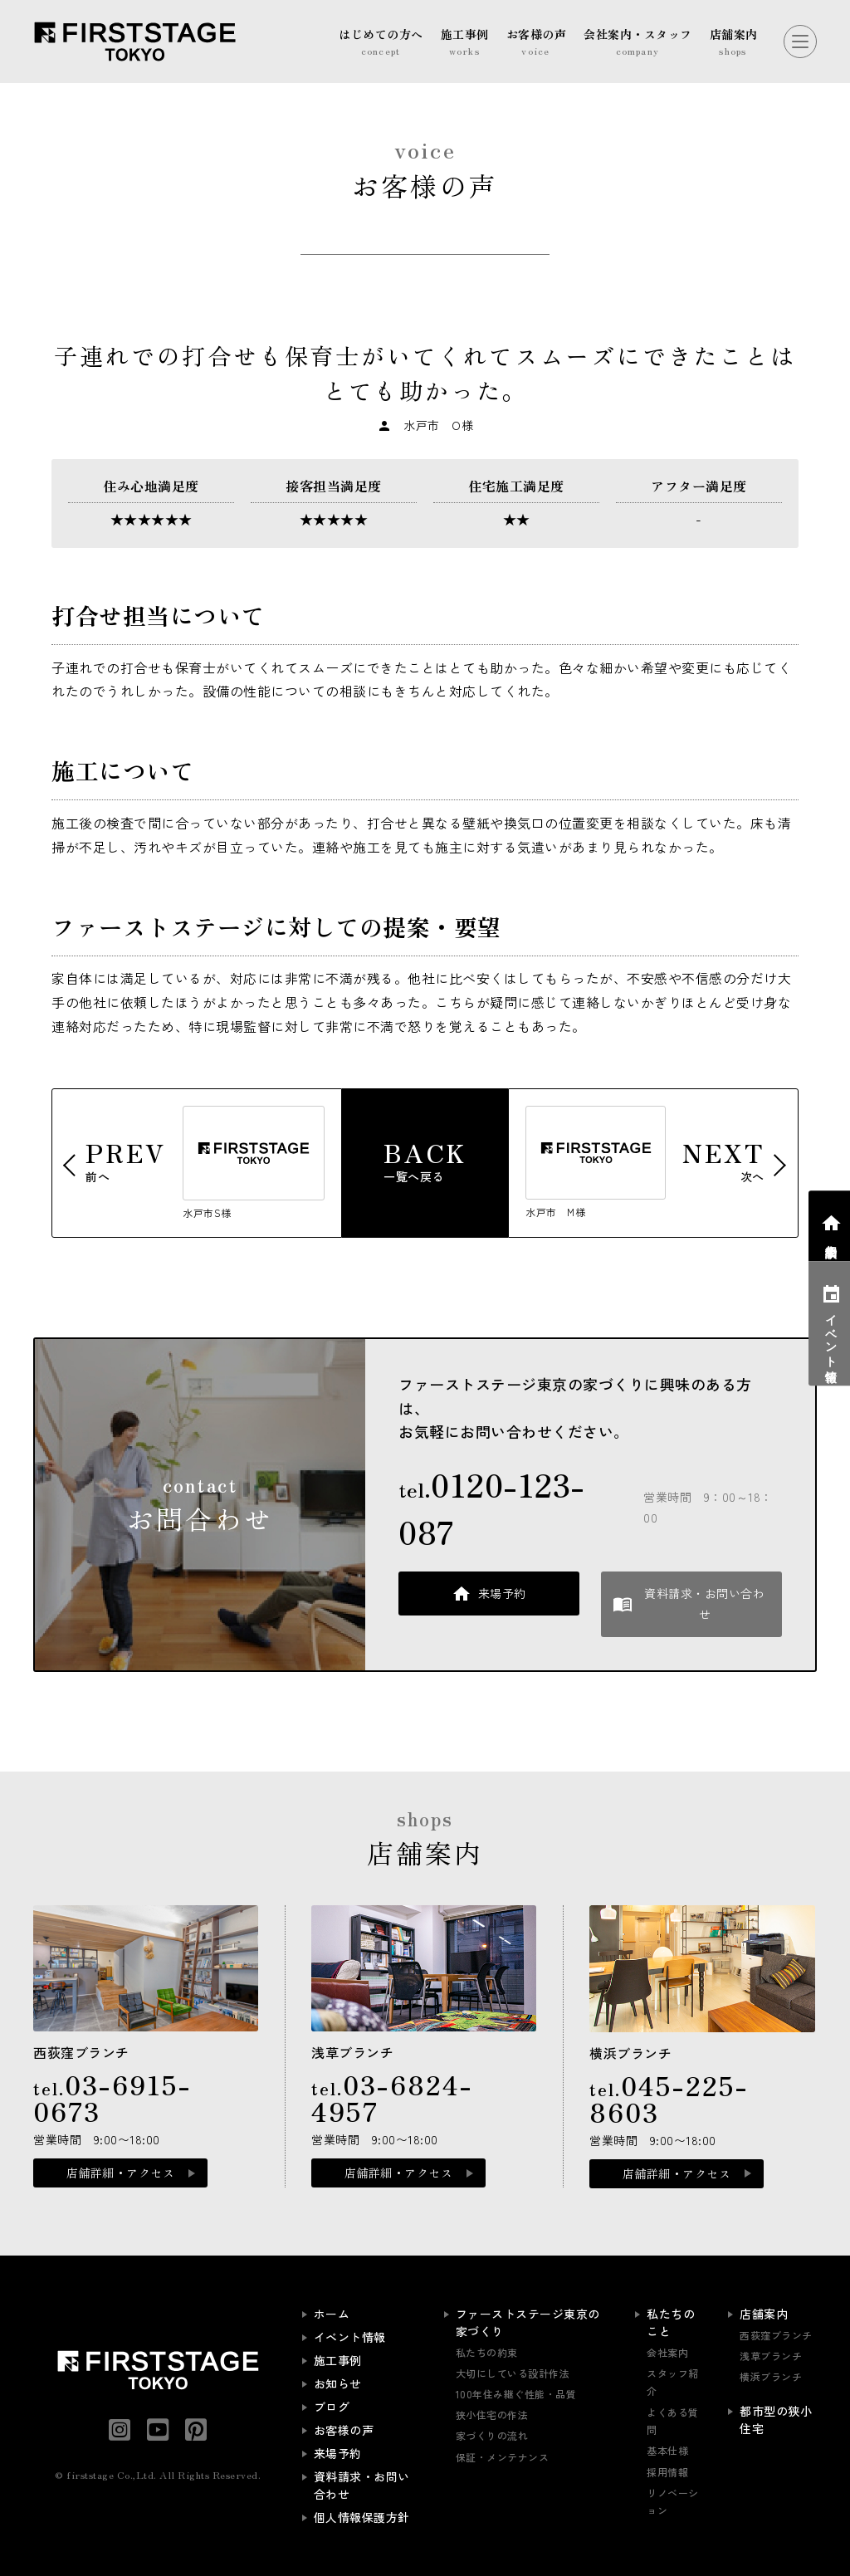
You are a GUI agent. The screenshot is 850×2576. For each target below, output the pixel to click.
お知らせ (338, 2383)
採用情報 (667, 2472)
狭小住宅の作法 (492, 2414)
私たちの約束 (487, 2352)
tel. (491, 1507)
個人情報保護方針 (362, 2517)
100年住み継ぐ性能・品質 (516, 2394)
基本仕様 (667, 2450)
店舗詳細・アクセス (120, 2172)
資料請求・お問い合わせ (704, 1603)
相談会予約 (831, 1237)
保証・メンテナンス (503, 2457)
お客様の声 (344, 2430)
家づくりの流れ (492, 2435)
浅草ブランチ (771, 2356)
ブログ (332, 2406)
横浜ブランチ (771, 2376)
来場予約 (502, 1593)
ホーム (332, 2313)
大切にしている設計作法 (513, 2373)
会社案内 (667, 2352)
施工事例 (338, 2360)
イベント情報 (350, 2337)
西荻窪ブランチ (776, 2335)
